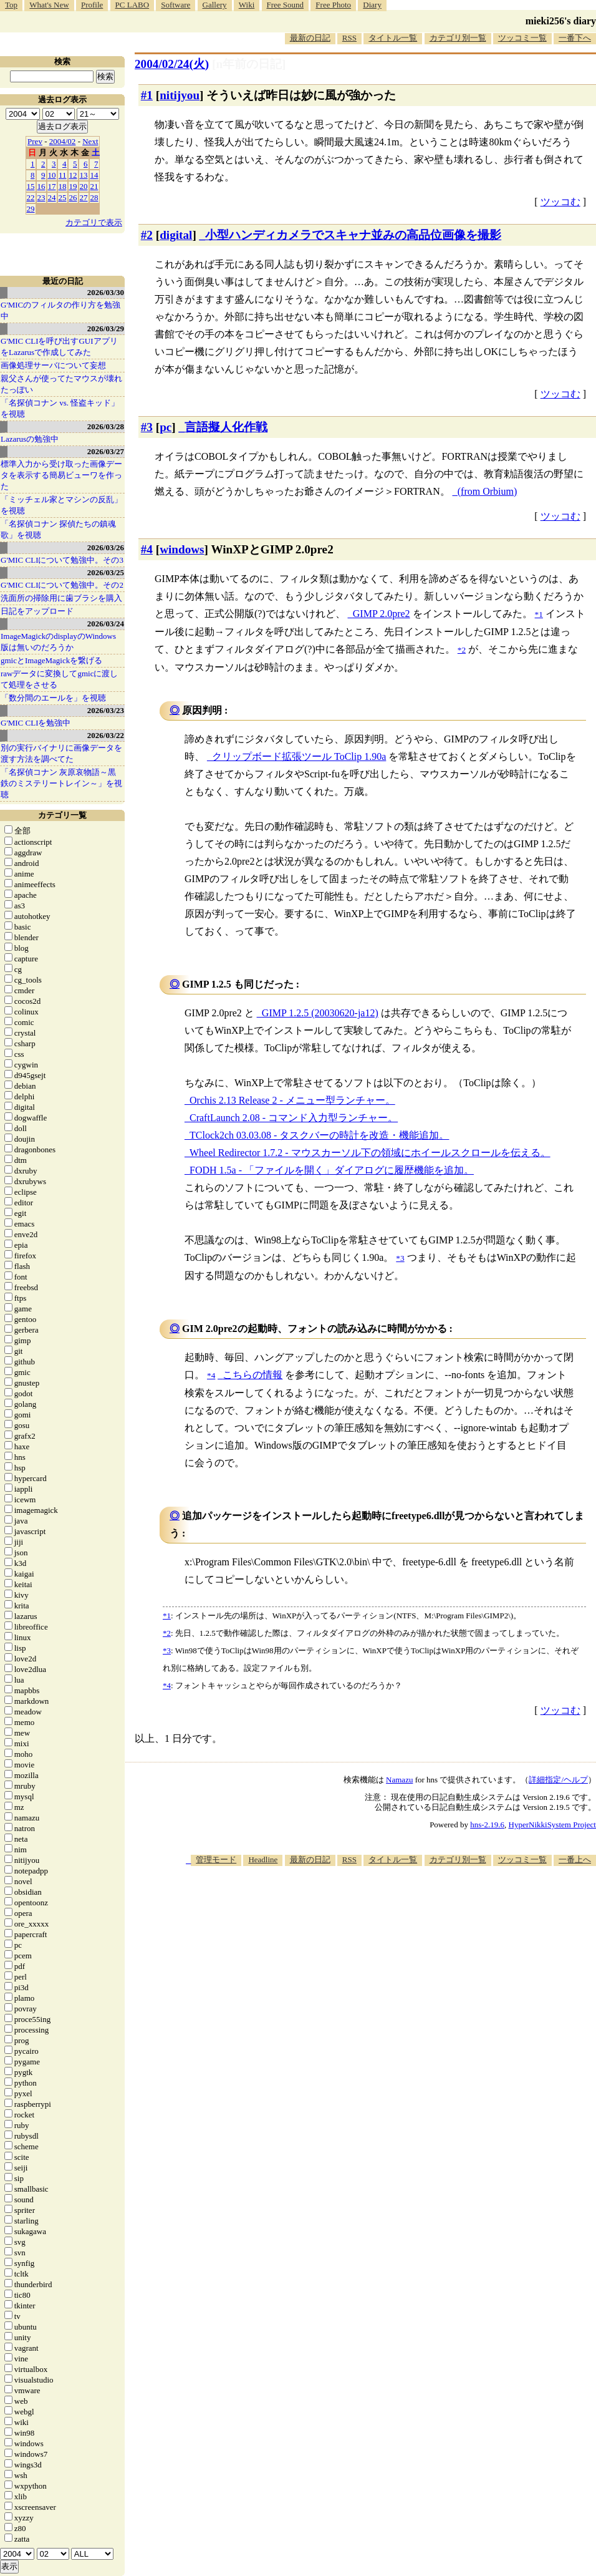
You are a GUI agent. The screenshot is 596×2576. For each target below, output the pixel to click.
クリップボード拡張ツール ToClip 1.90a (299, 756)
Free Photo (333, 4)
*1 (167, 1615)
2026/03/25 (105, 572)
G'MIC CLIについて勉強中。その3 (62, 560)
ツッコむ (560, 202)
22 (31, 197)
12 (73, 175)
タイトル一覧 (392, 37)
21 (94, 186)
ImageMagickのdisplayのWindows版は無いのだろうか (58, 641)
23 (41, 197)
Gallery (215, 4)
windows (182, 549)
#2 (147, 234)
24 (52, 197)
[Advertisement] (431, 1963)
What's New (49, 4)
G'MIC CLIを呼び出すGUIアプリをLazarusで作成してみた (59, 346)
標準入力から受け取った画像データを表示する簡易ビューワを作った (61, 475)
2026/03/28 (105, 426)
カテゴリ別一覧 (458, 37)
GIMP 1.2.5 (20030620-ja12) (320, 1013)
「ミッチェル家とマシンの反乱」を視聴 (61, 505)
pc (165, 427)
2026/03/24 (105, 623)
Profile (92, 4)
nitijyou (179, 95)
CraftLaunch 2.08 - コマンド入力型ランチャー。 (294, 1117)
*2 (167, 1633)
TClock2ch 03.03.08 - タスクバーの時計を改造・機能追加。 (319, 1135)
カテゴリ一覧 (62, 815)
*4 (167, 1685)
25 (63, 197)
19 (73, 186)
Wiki (246, 4)
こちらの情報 (252, 1374)
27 (84, 197)
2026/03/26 (105, 547)
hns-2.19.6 (487, 1824)
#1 (147, 95)
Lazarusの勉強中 (30, 439)
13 (84, 175)
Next (90, 141)
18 (63, 186)
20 (84, 186)
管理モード (216, 1859)
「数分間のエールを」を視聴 (53, 697)
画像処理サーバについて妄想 (53, 365)
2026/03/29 (105, 328)
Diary (372, 4)
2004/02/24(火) (172, 63)
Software (175, 4)
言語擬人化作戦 (226, 427)
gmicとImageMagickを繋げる (51, 660)
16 (41, 186)
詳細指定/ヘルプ (558, 1779)
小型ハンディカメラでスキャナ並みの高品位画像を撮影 (353, 234)
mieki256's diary (561, 21)
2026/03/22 (105, 735)
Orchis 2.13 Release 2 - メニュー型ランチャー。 (292, 1100)
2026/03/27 (105, 451)
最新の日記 (310, 37)
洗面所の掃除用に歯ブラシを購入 (61, 598)
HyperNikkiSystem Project (552, 1824)
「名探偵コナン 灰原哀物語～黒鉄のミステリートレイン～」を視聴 (61, 783)
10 (52, 175)
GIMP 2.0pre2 (381, 613)
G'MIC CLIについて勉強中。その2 (62, 585)
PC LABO (132, 4)
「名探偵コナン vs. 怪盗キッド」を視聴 (60, 408)
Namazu (399, 1779)
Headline (262, 1859)
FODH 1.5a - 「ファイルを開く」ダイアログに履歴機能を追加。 (332, 1170)
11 (63, 175)
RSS (349, 37)
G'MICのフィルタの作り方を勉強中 (60, 310)
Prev (34, 141)
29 (31, 208)
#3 (147, 427)
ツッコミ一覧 (522, 37)
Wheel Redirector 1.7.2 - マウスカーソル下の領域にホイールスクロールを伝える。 (370, 1152)
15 (31, 186)
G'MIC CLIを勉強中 (35, 722)
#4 (147, 549)
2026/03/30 (105, 292)
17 (52, 186)
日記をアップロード (37, 611)
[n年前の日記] (249, 63)
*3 (167, 1650)
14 (94, 175)
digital (176, 234)
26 (73, 197)
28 (94, 197)
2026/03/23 (105, 710)
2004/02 (62, 141)
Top (11, 4)
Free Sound (285, 4)
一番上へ (575, 1859)
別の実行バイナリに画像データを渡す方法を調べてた (61, 753)
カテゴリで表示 (93, 222)
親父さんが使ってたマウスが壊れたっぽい (61, 384)
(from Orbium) (487, 491)
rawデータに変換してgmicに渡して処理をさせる (59, 679)
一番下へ (575, 37)
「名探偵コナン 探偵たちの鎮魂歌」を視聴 (58, 529)
